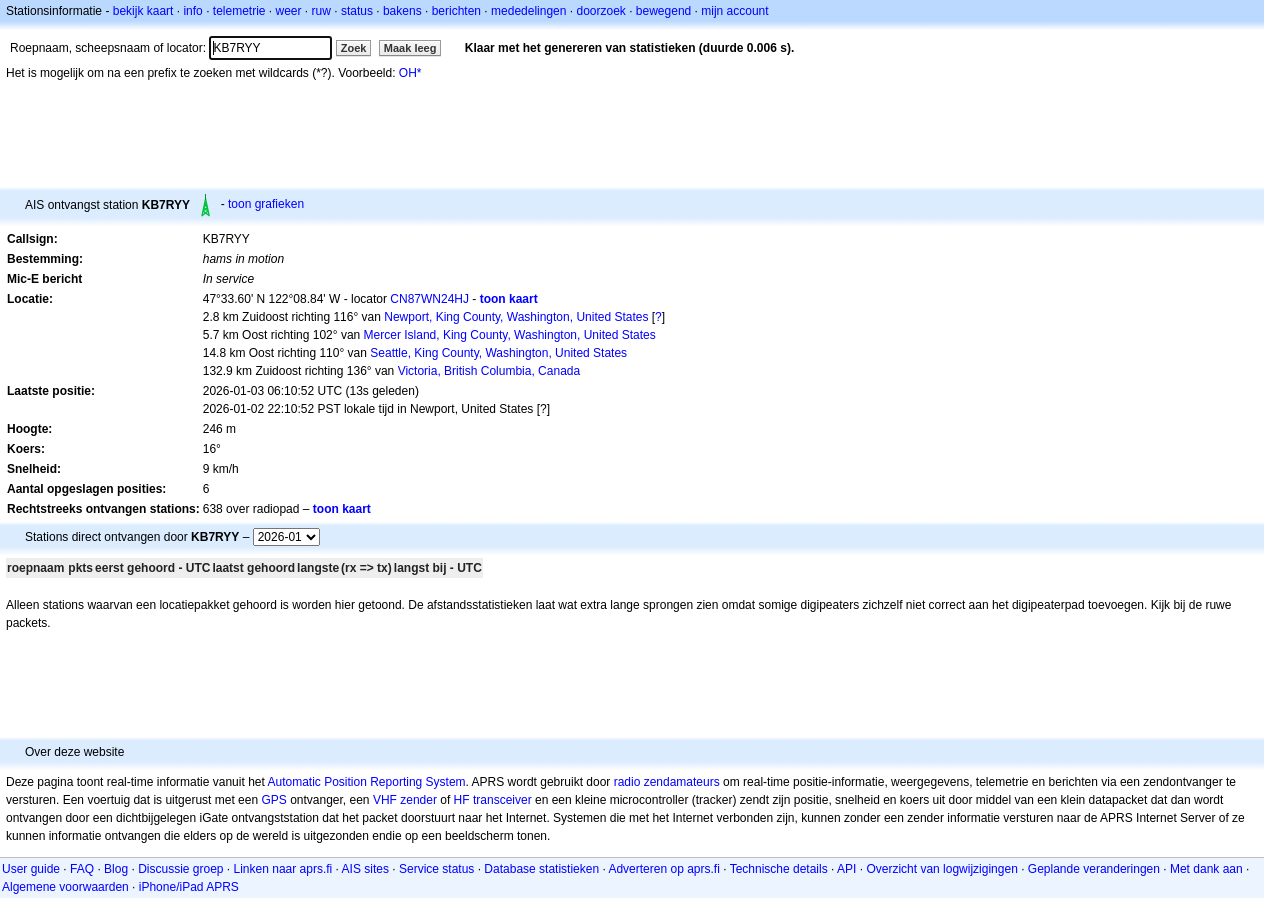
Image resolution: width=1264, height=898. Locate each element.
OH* (410, 73)
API (846, 869)
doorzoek (600, 11)
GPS (273, 800)
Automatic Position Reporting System (366, 782)
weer (289, 11)
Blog (116, 869)
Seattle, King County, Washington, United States (498, 353)
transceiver (502, 800)
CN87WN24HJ (429, 299)
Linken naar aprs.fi (283, 869)
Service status (436, 869)
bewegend (663, 11)
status (357, 11)
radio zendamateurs (667, 782)
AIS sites (365, 869)
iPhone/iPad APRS (189, 887)
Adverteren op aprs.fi (663, 869)
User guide (31, 869)
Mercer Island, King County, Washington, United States (510, 335)
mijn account (734, 11)
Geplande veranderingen (1094, 869)
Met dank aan (1206, 869)
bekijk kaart (143, 11)
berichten (456, 11)
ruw (321, 11)
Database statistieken (541, 869)
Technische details (779, 869)
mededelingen (528, 11)
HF (462, 800)
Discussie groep (180, 869)
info (192, 11)
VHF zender (405, 800)
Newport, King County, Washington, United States (516, 317)
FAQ (82, 869)
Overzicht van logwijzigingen (941, 869)
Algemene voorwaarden (65, 887)
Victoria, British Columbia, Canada (489, 371)
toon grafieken (266, 204)
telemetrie (239, 11)
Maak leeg (410, 48)
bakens (402, 11)
